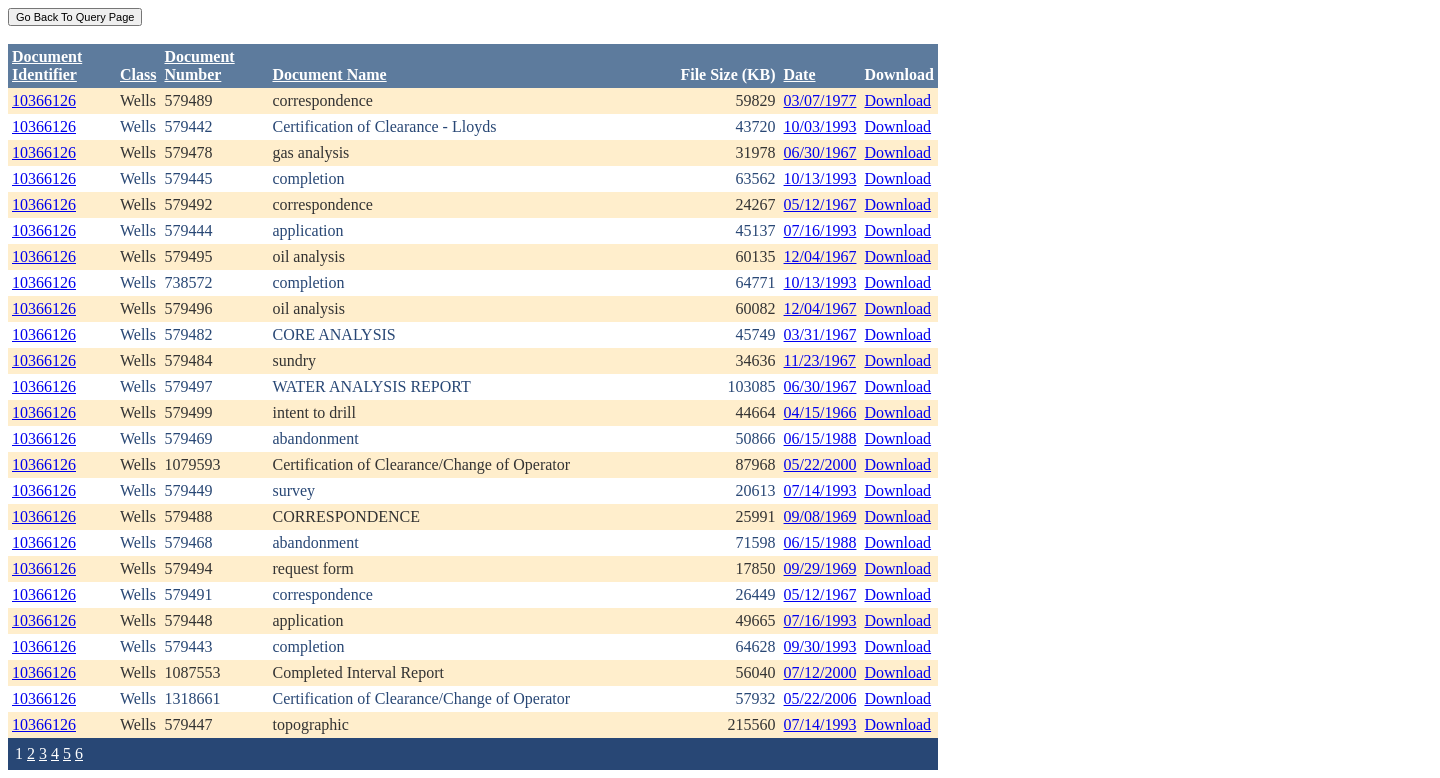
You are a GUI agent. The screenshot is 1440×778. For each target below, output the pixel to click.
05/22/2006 (820, 698)
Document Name (329, 74)
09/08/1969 (820, 516)
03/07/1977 (820, 100)
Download (897, 100)
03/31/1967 (820, 334)
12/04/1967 (820, 256)
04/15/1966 (820, 412)
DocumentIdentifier (47, 65)
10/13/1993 (820, 178)
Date (800, 74)
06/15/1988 (820, 438)
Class (138, 74)
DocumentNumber (199, 65)
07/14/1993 (820, 490)
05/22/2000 (820, 464)
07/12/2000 (820, 672)
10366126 (44, 100)
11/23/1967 (820, 360)
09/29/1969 (820, 568)
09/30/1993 (820, 646)
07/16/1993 (820, 230)
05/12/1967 (820, 204)
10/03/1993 (820, 126)
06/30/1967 (820, 152)
